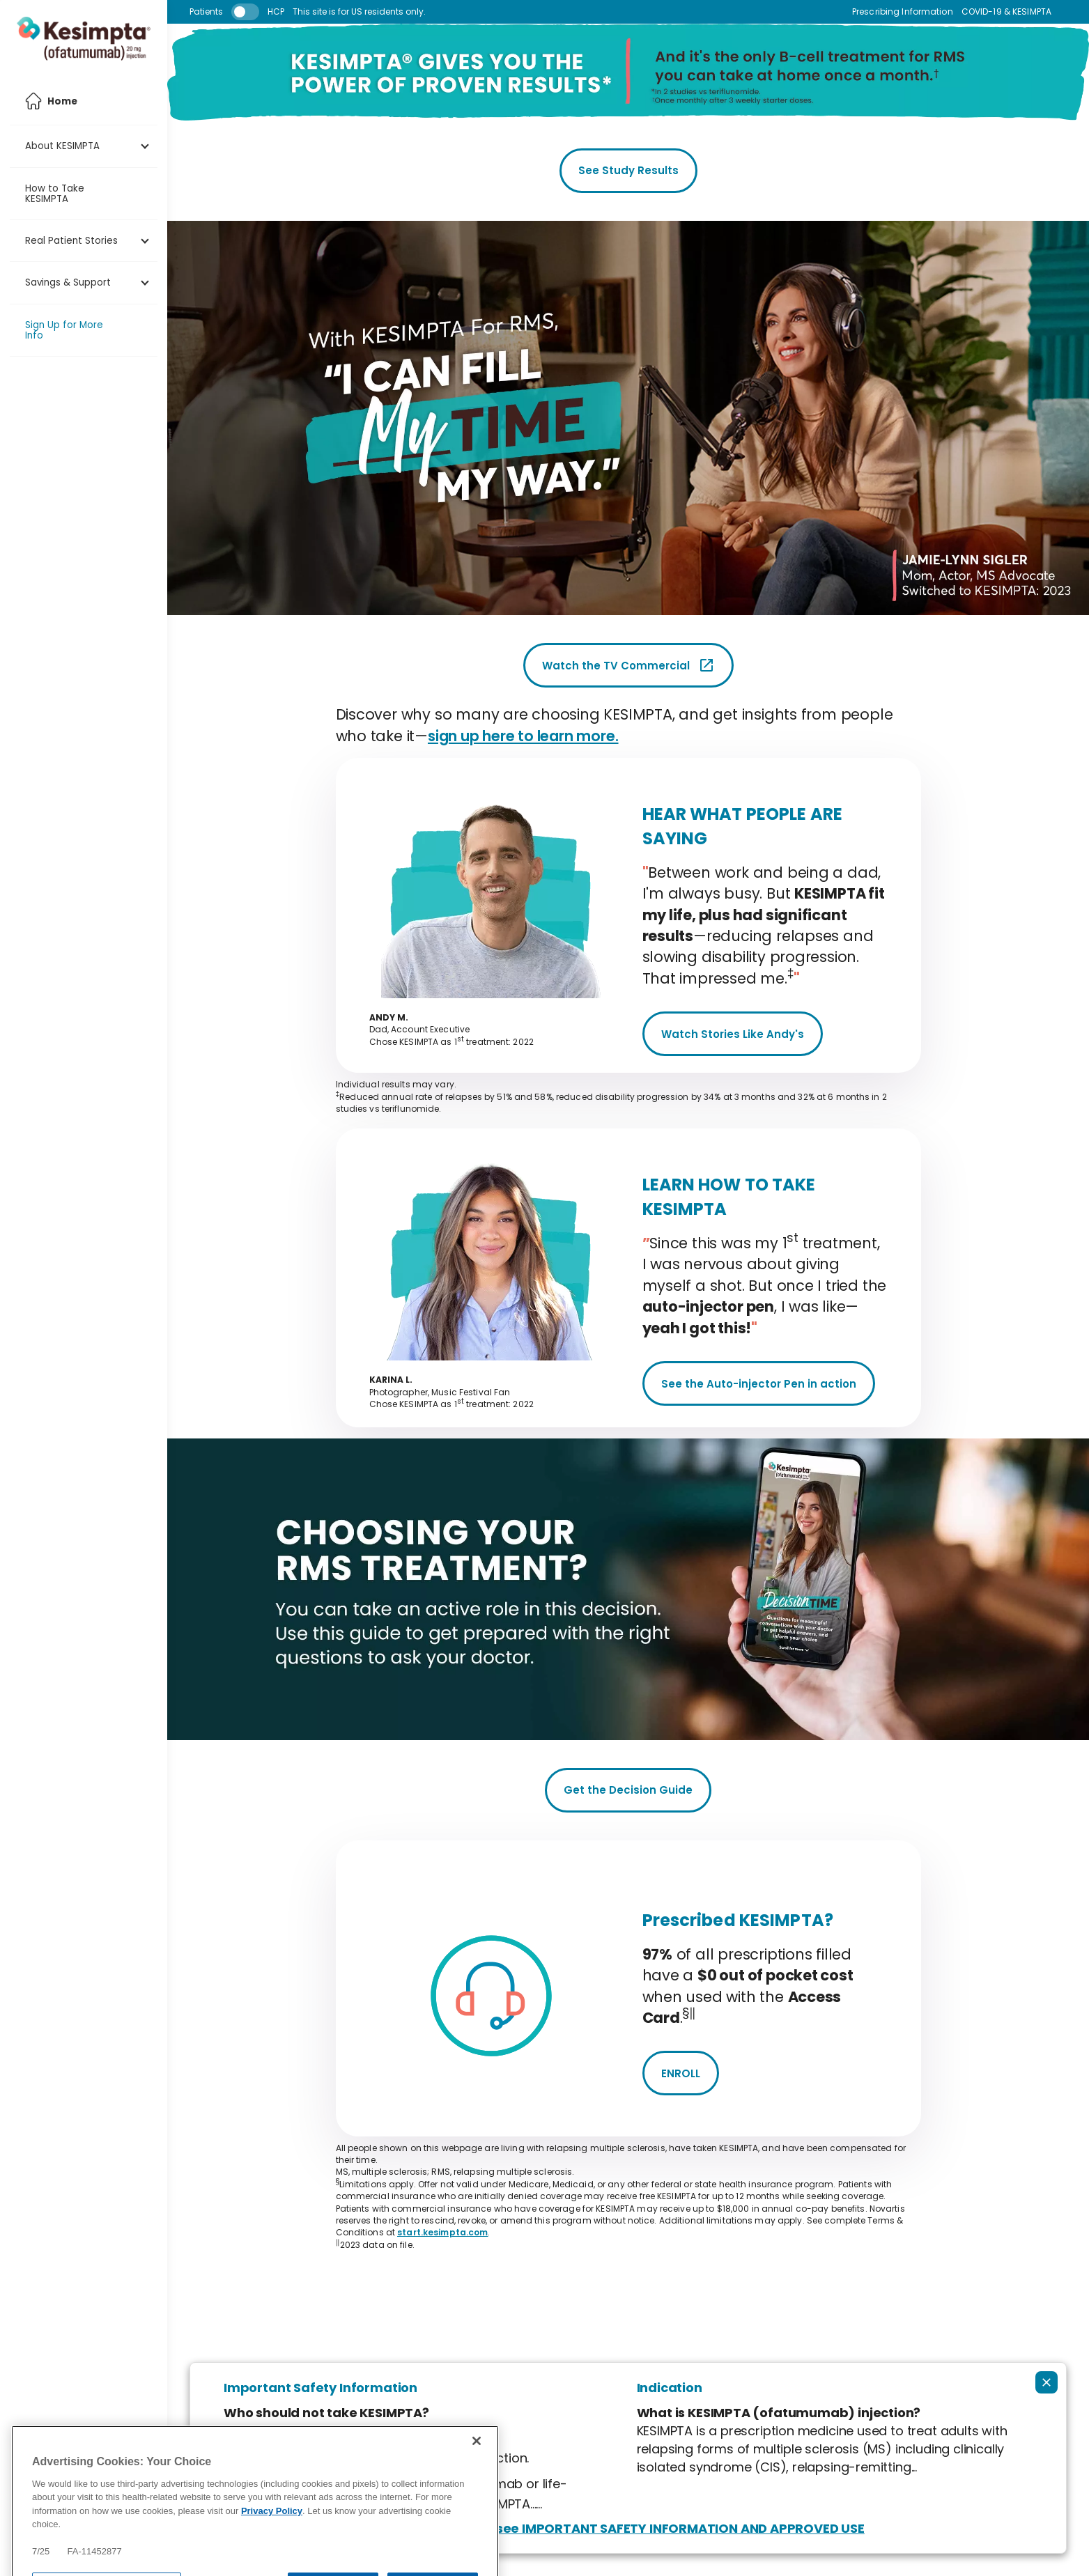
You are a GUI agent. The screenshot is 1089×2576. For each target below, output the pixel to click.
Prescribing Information (902, 12)
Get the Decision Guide (628, 1790)
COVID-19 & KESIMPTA (1006, 12)
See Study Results (628, 170)
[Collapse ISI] (1046, 2382)
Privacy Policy (271, 2543)
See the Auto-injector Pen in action (758, 1383)
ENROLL (680, 2073)
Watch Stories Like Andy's (732, 1034)
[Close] (476, 2473)
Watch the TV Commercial (628, 665)
